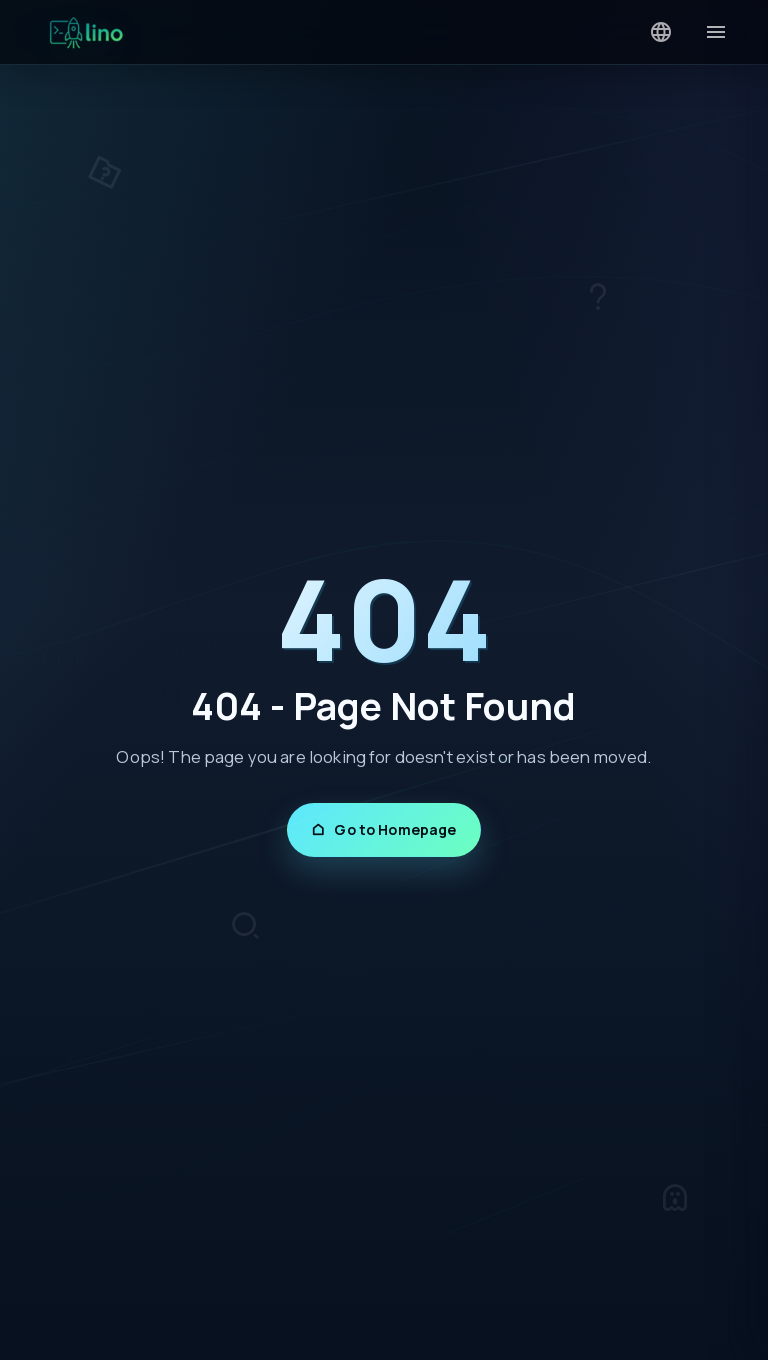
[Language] (661, 32)
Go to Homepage (383, 830)
